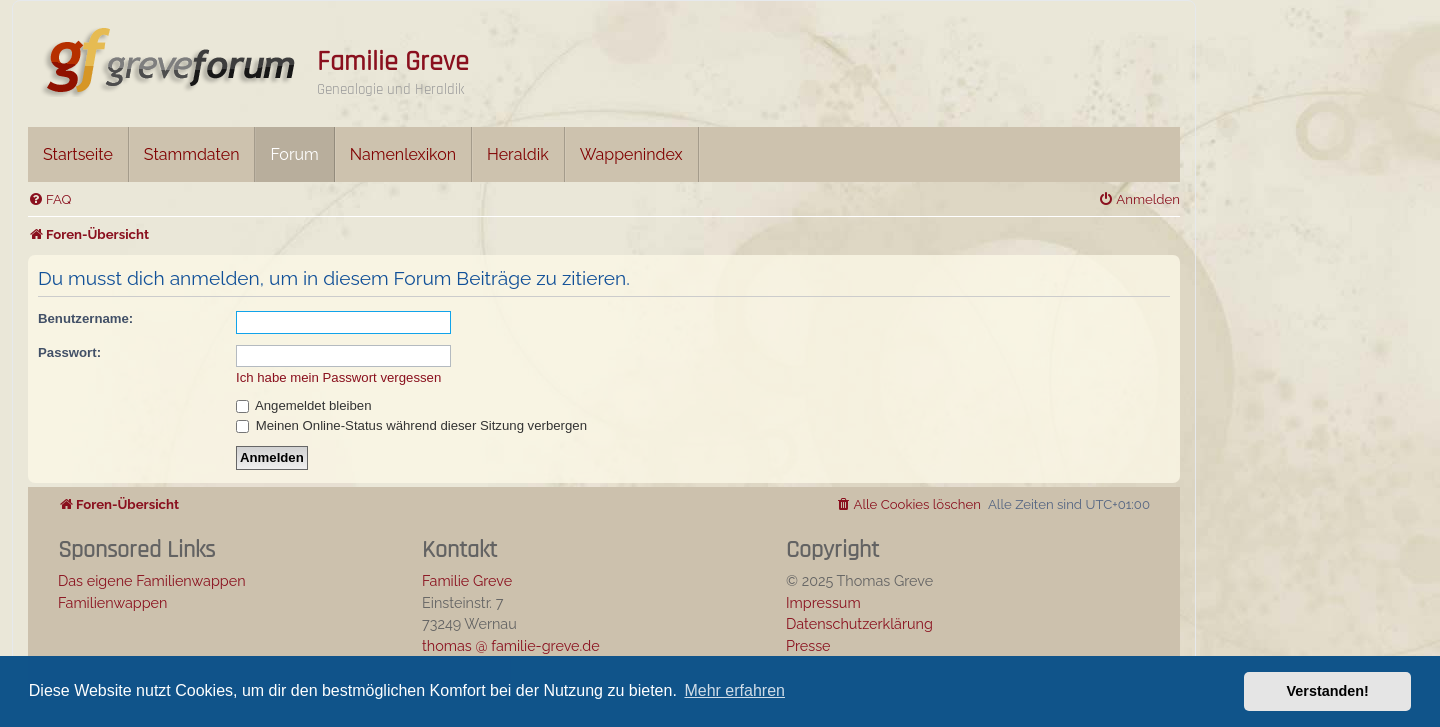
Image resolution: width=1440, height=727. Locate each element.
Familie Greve (393, 62)
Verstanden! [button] (1328, 691)
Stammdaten (192, 154)
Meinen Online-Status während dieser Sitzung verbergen (411, 425)
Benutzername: (85, 318)
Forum (294, 154)
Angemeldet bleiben (304, 405)
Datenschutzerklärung (859, 623)
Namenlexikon (403, 154)
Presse (808, 645)
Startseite (78, 154)
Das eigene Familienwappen (152, 580)
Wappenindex (631, 154)
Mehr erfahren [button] (734, 690)
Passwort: (69, 352)
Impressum (823, 602)
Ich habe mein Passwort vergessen (338, 377)
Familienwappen (112, 602)
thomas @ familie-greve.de (511, 645)
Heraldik (518, 154)
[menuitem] (49, 199)
